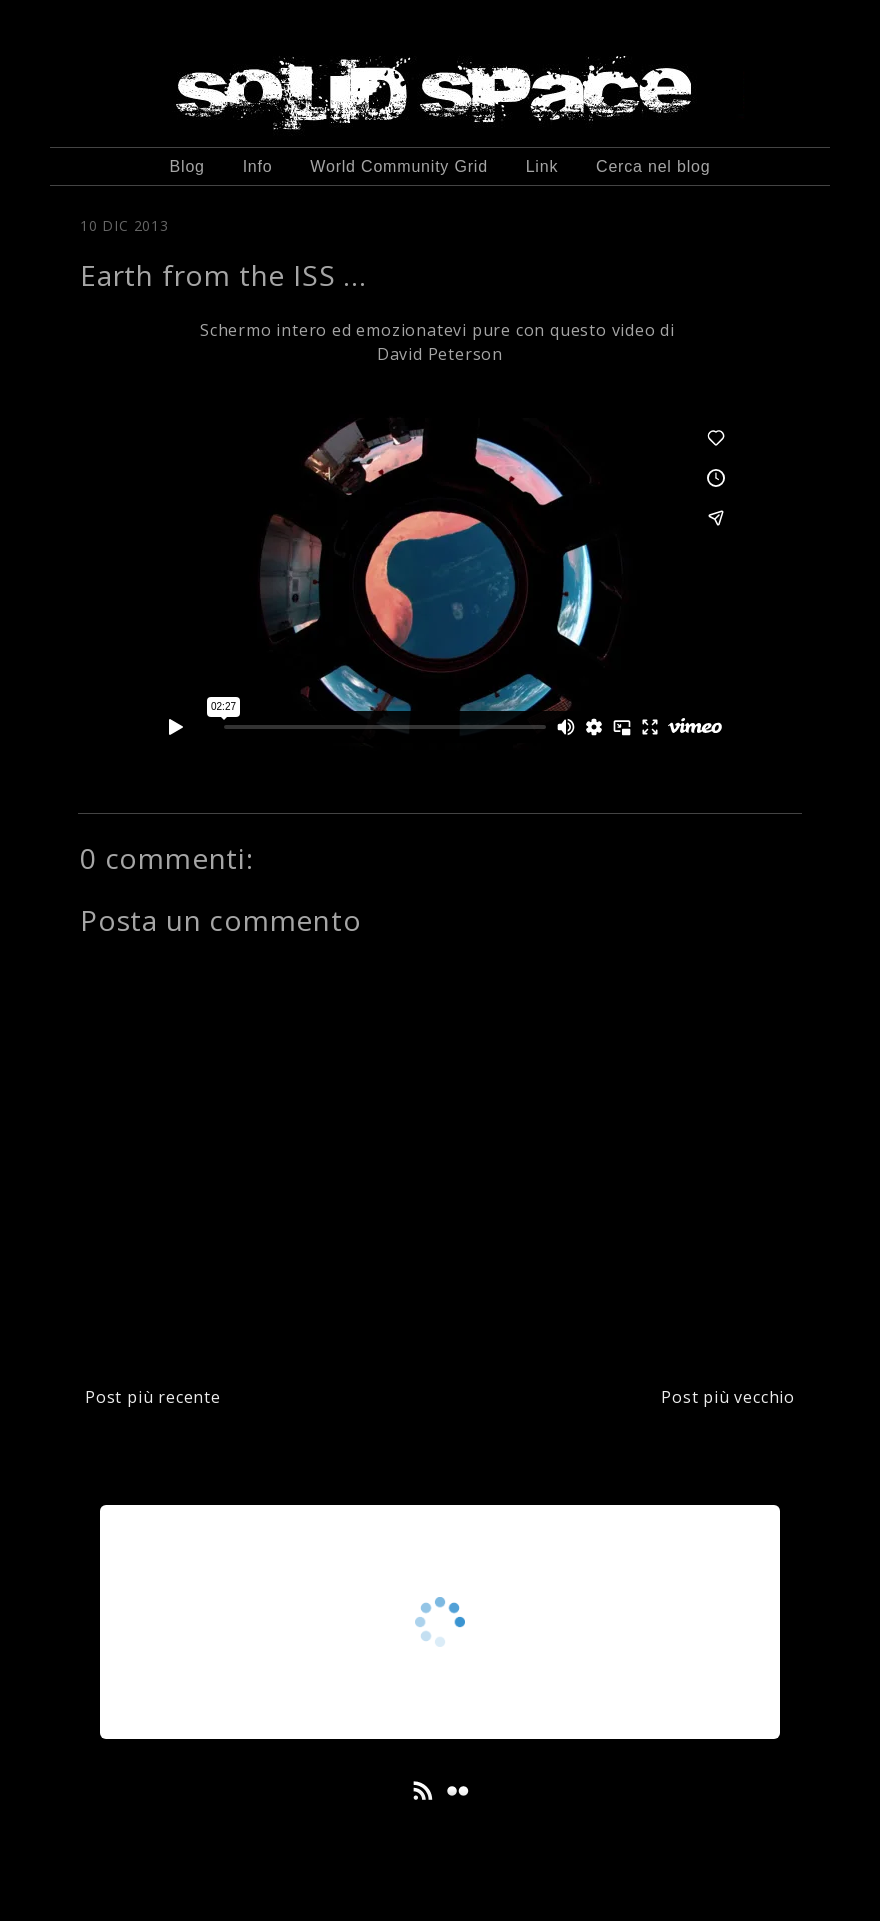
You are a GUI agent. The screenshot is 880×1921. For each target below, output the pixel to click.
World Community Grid (399, 166)
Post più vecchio (728, 1397)
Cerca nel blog (653, 166)
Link (542, 166)
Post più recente (153, 1397)
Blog (187, 166)
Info (258, 166)
